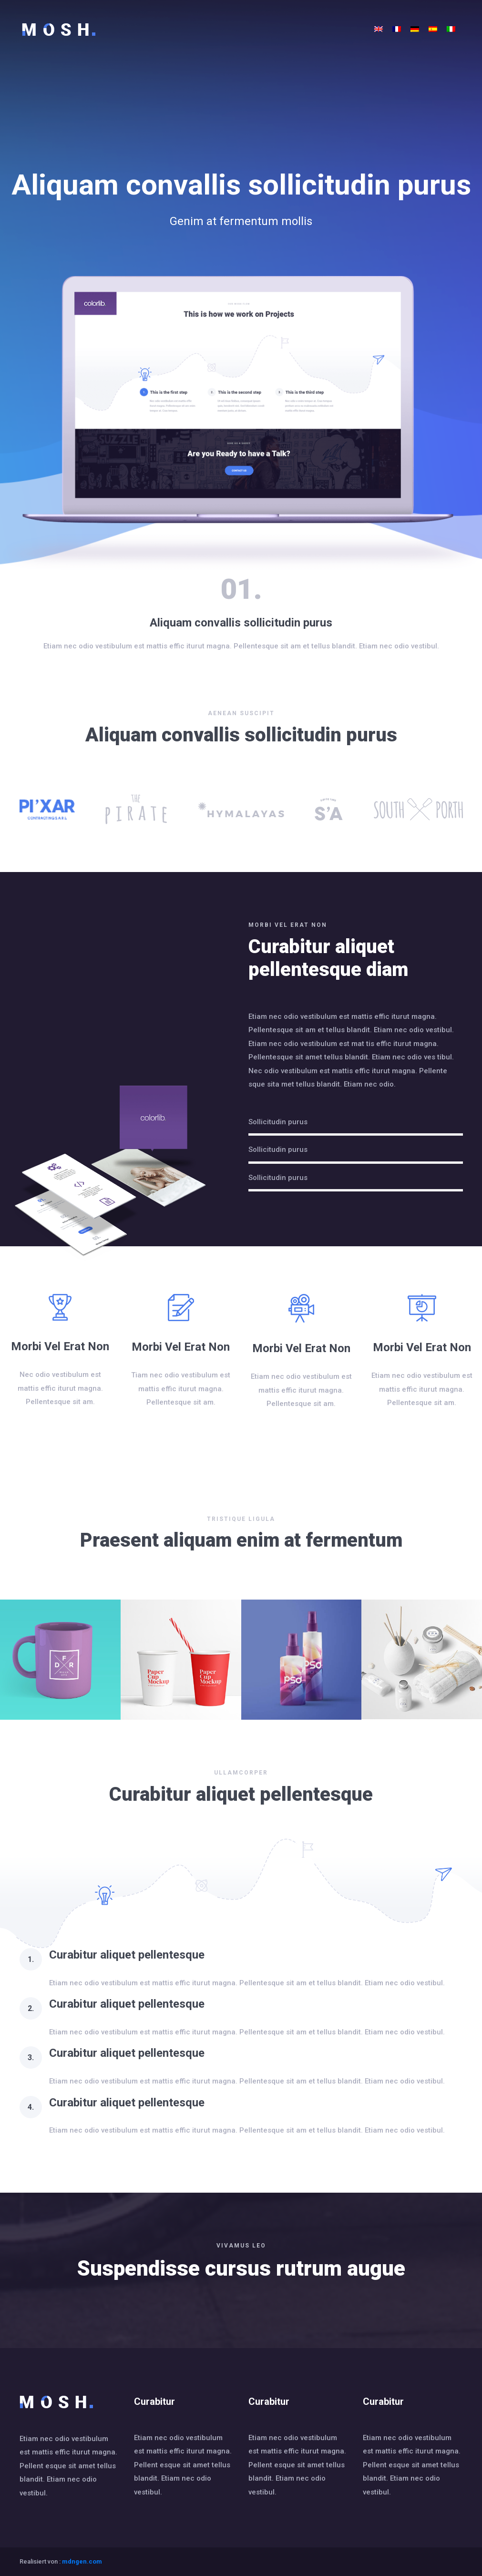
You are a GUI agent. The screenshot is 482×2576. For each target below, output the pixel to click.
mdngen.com (82, 2561)
